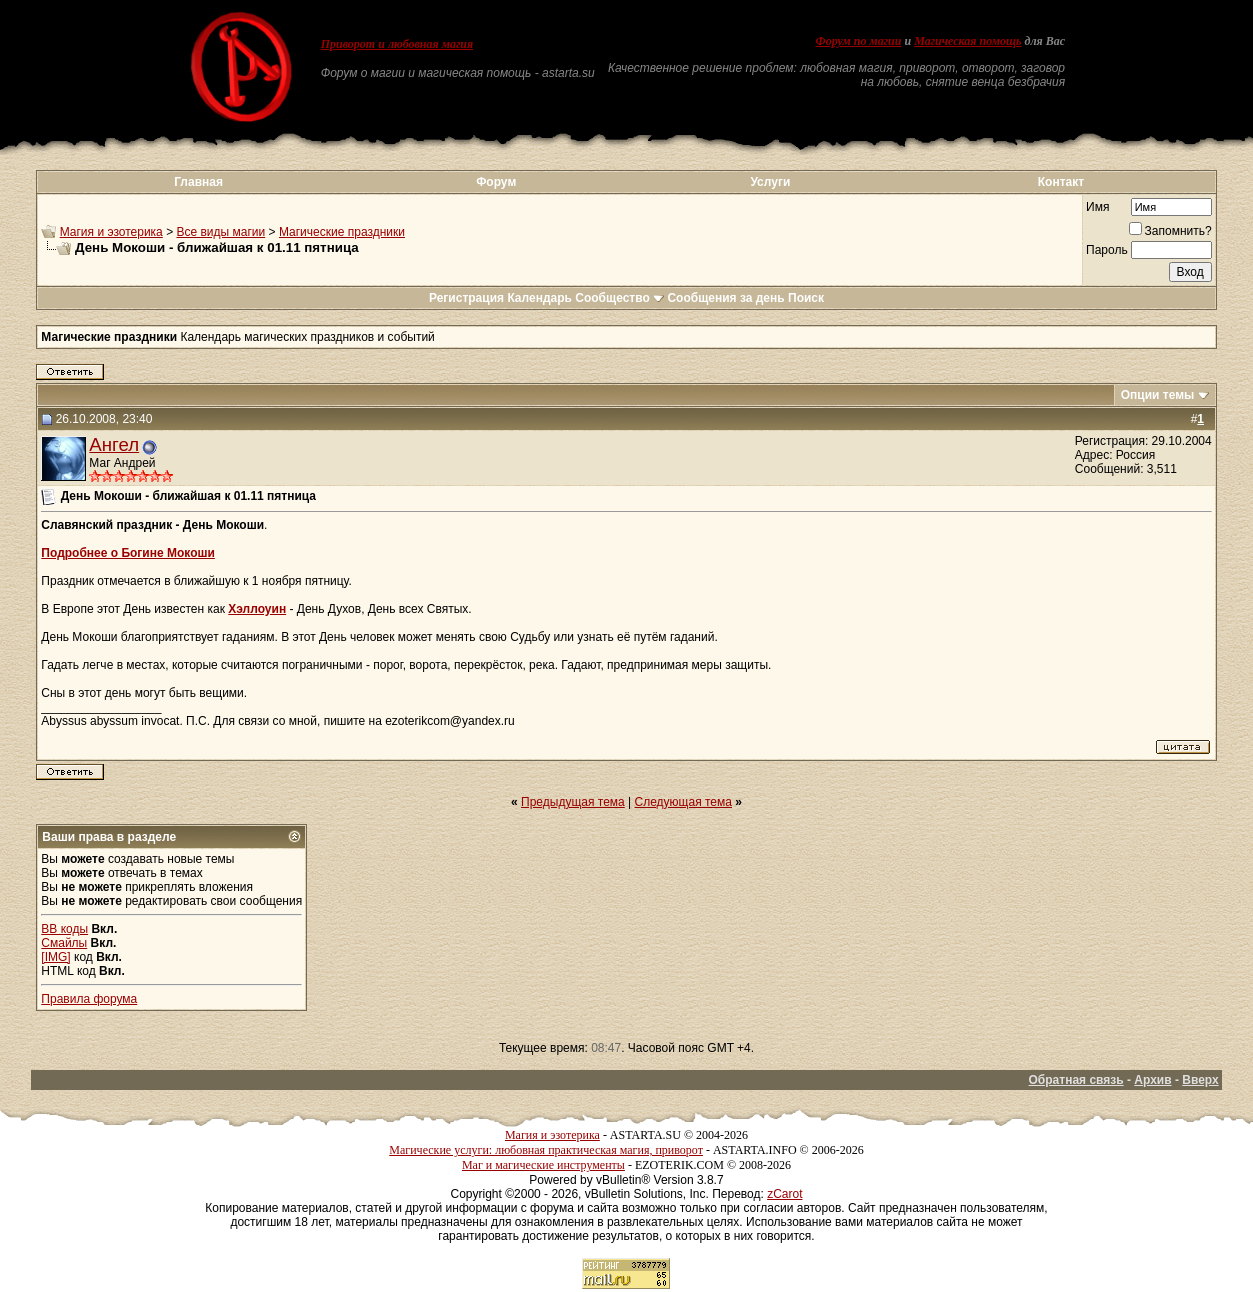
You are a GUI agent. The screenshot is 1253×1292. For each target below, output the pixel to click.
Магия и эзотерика (111, 232)
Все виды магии (220, 232)
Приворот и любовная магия (397, 44)
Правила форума (89, 999)
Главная (198, 182)
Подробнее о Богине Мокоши (128, 553)
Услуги (770, 182)
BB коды (64, 929)
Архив (1152, 1080)
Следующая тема (683, 802)
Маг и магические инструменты (543, 1165)
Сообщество (619, 298)
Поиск (806, 298)
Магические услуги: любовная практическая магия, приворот (546, 1150)
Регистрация (466, 298)
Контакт (1061, 182)
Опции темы (1158, 395)
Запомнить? (1170, 231)
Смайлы (64, 943)
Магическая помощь (967, 41)
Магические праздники (342, 232)
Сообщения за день (725, 298)
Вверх (1200, 1080)
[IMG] (55, 957)
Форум (496, 182)
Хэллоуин (257, 609)
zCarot (784, 1194)
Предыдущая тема (573, 802)
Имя (1097, 207)
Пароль (1107, 250)
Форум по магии (858, 41)
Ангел (114, 444)
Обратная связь (1076, 1080)
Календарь (539, 298)
